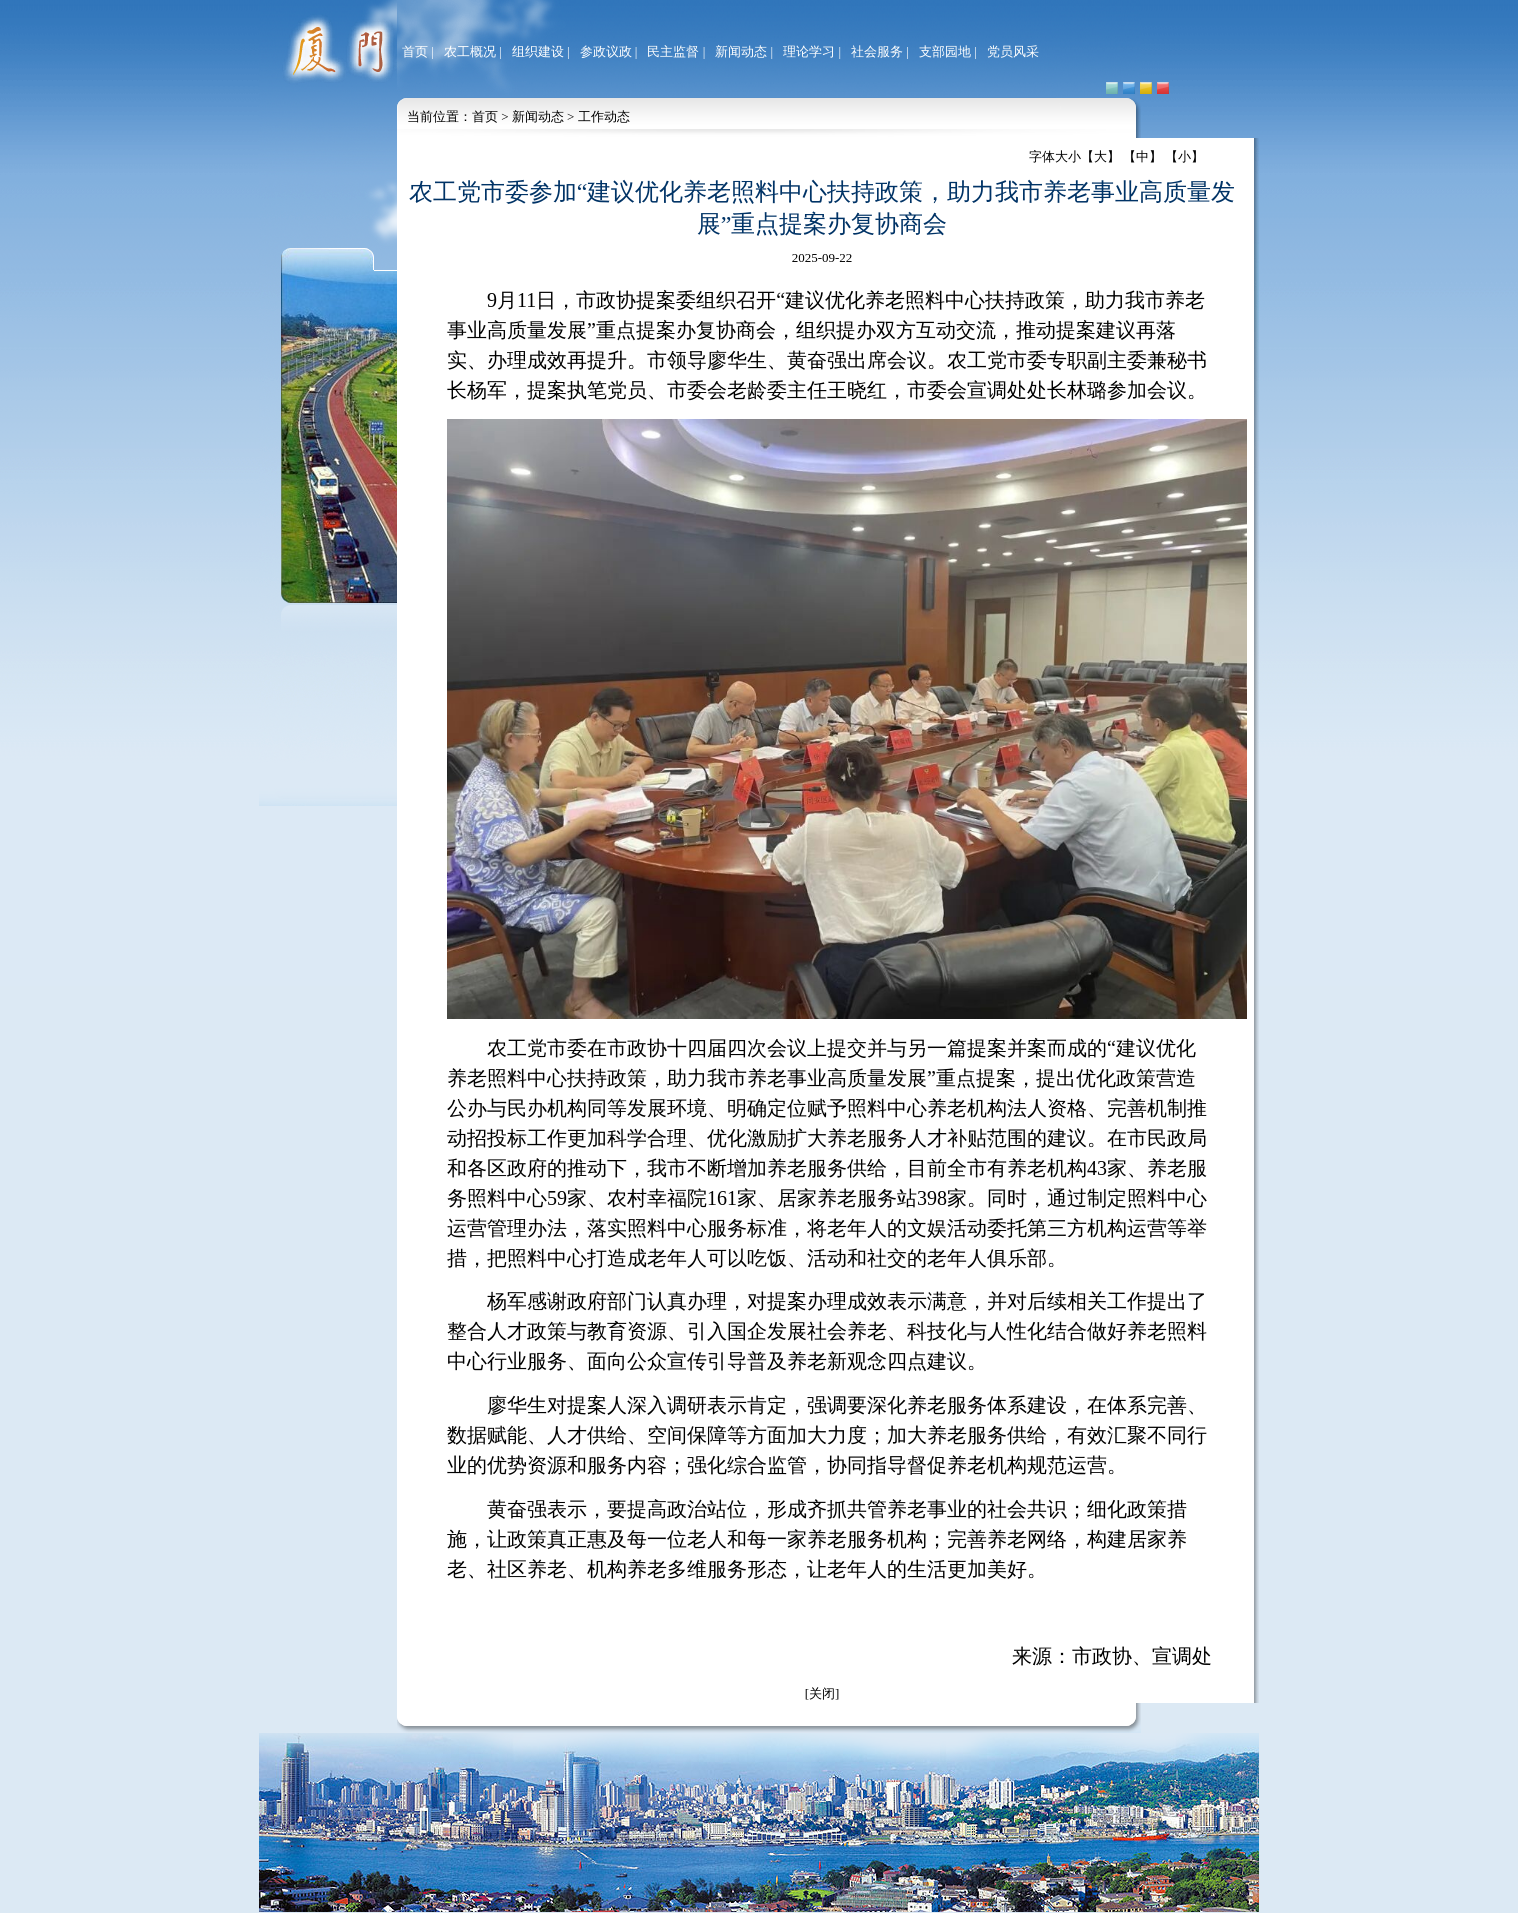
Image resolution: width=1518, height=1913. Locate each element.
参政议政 (606, 51)
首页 (415, 51)
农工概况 (470, 51)
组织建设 (538, 51)
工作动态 (604, 116)
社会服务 (877, 51)
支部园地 (945, 51)
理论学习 (809, 51)
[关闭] (822, 1693)
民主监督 (673, 51)
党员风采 (1013, 51)
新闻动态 (741, 51)
